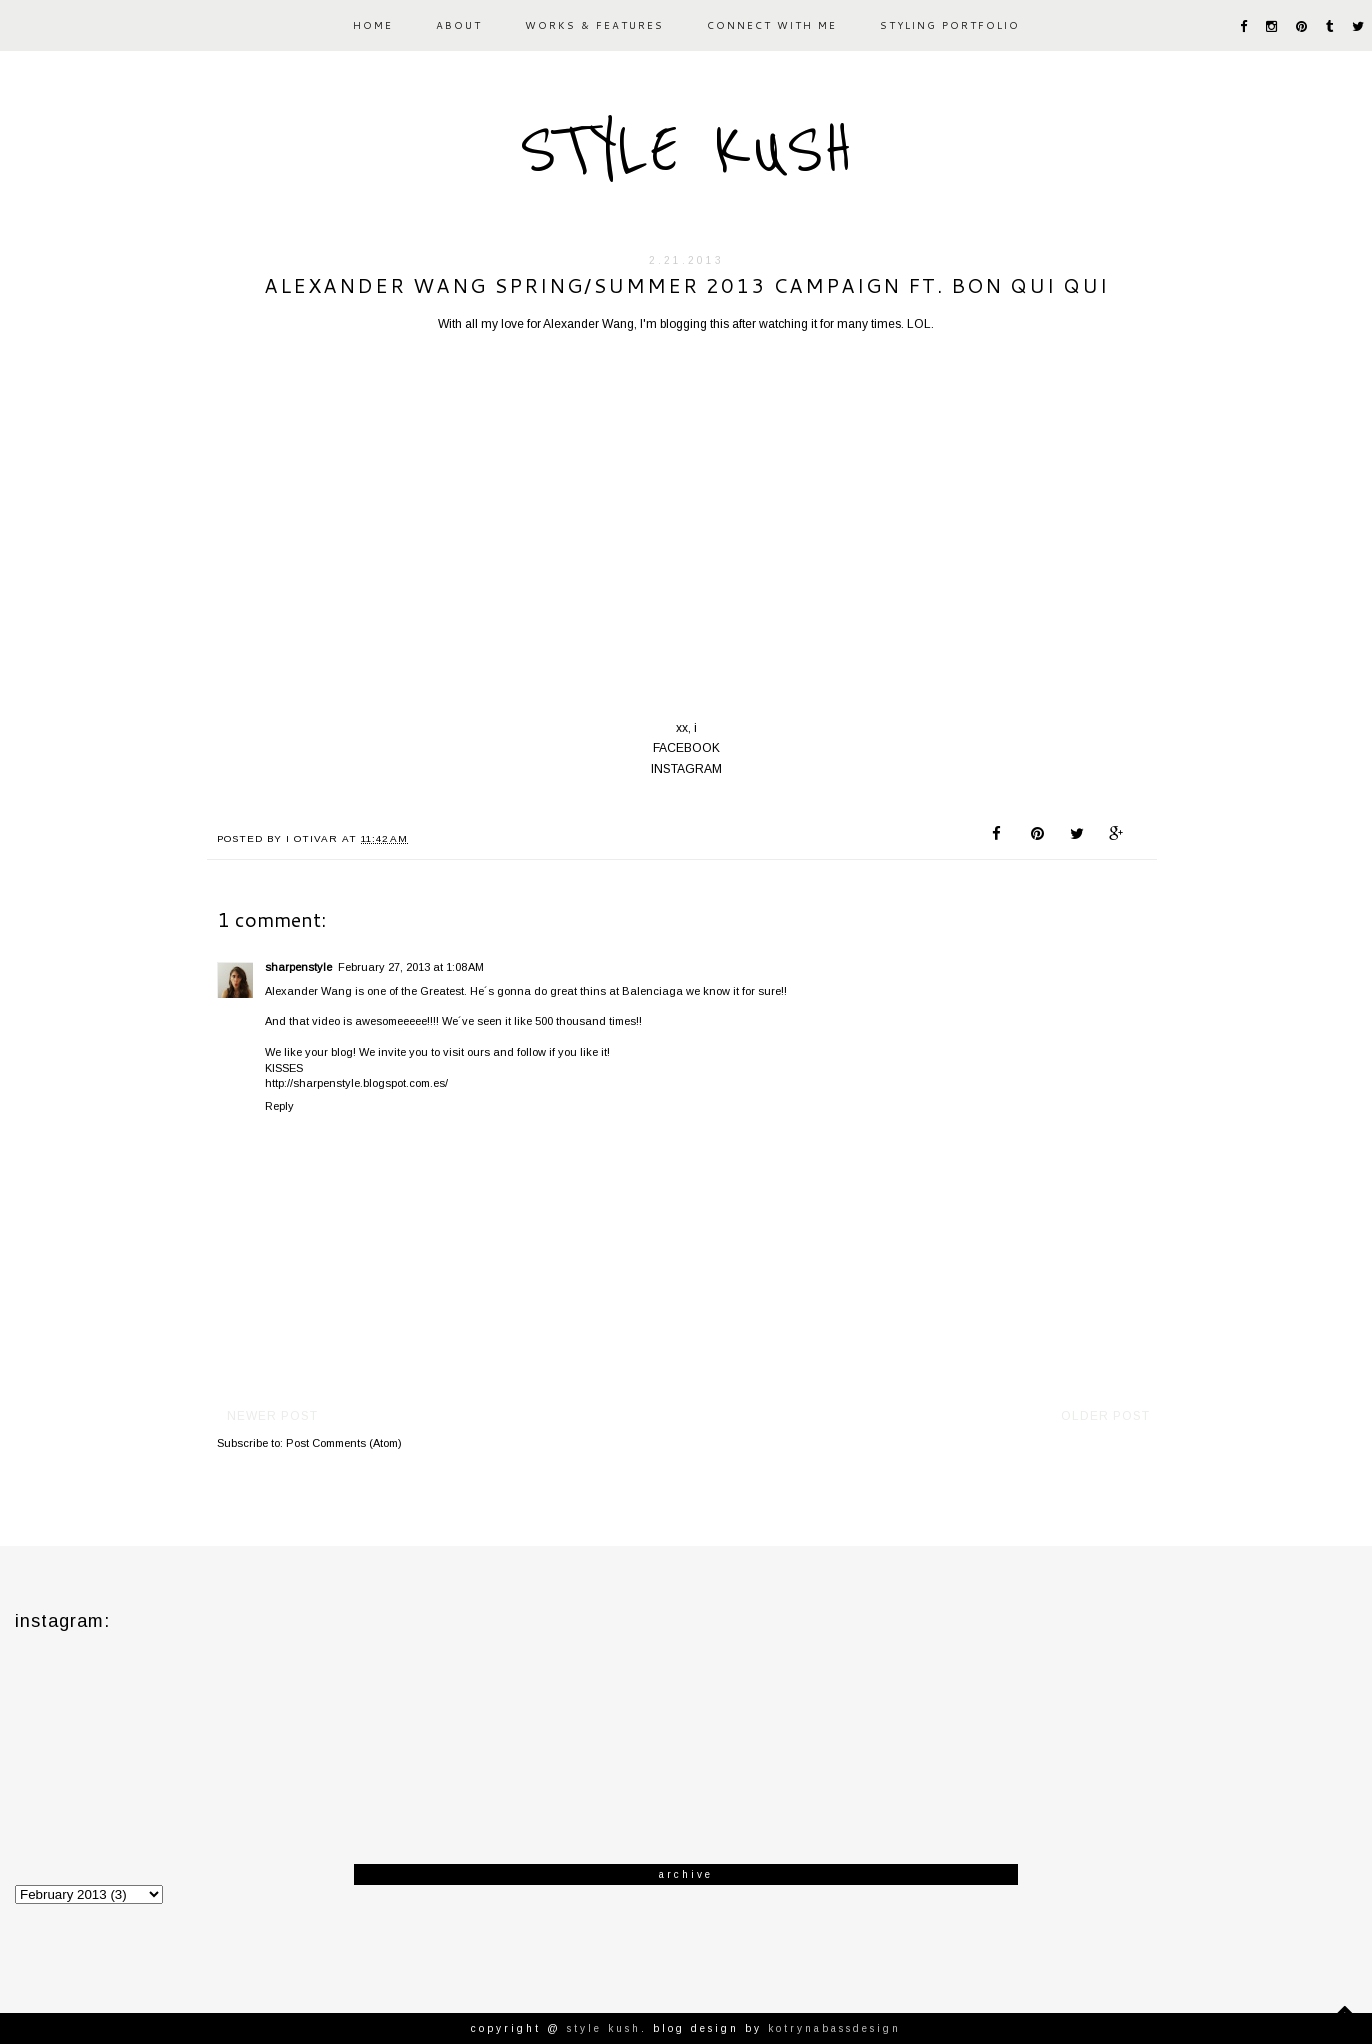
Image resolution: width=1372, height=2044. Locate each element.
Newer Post (272, 1416)
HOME (373, 25)
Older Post (1105, 1416)
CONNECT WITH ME (772, 25)
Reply (279, 1106)
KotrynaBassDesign (834, 2028)
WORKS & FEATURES (594, 25)
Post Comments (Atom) (344, 1443)
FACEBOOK (686, 748)
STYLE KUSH (686, 150)
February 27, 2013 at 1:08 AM (411, 967)
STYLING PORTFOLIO (950, 25)
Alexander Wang (588, 324)
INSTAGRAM (686, 769)
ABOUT (459, 25)
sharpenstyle (298, 967)
